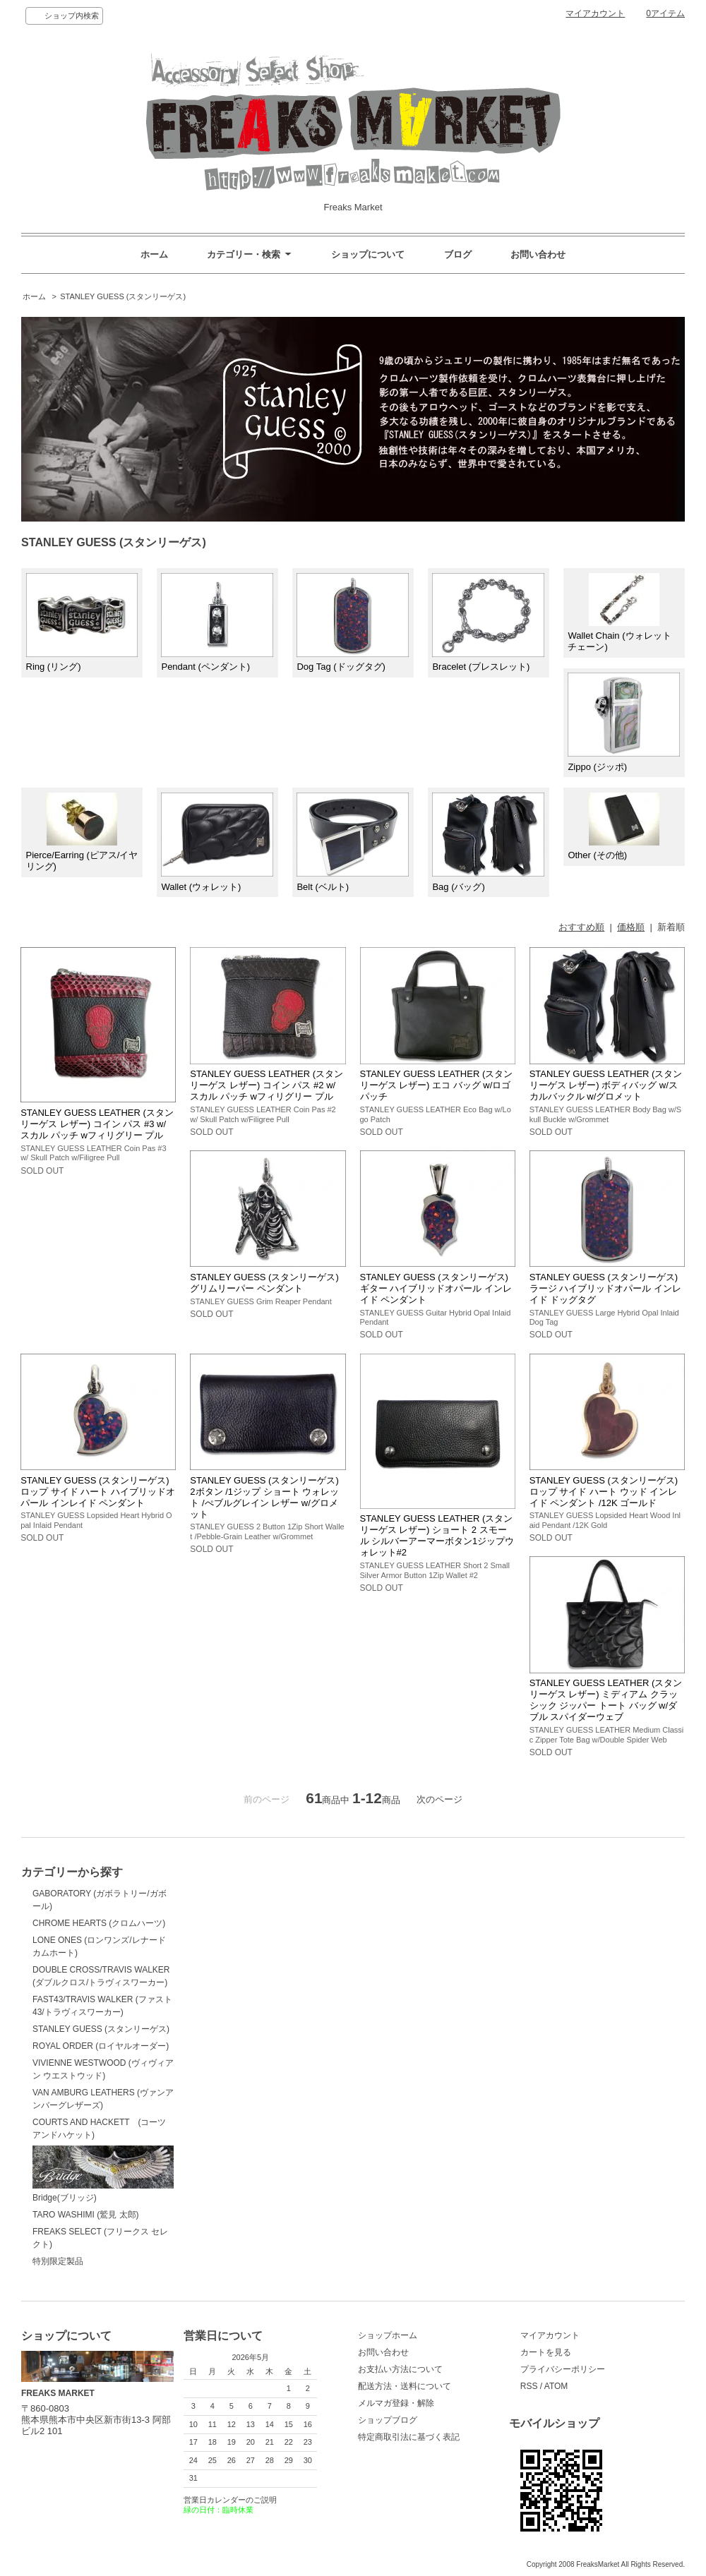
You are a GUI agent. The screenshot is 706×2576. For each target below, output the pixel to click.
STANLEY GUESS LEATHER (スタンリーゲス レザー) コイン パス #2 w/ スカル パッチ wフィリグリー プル (266, 1085)
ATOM (556, 2386)
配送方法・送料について (404, 2386)
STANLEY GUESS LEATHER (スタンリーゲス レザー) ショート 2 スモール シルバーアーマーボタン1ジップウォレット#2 (437, 1535)
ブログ (458, 254)
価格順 (631, 927)
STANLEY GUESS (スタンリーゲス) (123, 296)
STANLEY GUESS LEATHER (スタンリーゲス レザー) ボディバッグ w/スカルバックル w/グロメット (606, 1085)
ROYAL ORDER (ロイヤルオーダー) (100, 2046)
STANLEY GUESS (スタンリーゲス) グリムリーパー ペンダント (264, 1283)
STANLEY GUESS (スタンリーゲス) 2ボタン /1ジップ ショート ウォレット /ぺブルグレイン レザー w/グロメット (264, 1497)
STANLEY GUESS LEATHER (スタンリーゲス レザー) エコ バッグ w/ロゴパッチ (436, 1085)
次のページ (439, 1799)
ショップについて (368, 254)
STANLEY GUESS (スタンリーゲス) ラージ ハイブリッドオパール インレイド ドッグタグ (605, 1288)
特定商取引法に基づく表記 (409, 2437)
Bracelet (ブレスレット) (488, 623)
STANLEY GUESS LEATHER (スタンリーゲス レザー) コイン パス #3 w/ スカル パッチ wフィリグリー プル (97, 1123)
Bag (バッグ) (488, 842)
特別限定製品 (57, 2261)
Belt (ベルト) (353, 842)
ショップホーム (387, 2335)
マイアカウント (595, 13)
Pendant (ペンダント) (217, 623)
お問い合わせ (538, 254)
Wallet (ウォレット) (217, 842)
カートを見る (545, 2352)
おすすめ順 (581, 927)
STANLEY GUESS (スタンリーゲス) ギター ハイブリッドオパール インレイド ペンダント (436, 1288)
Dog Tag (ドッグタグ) (353, 623)
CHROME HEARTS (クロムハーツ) (98, 1923)
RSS (529, 2386)
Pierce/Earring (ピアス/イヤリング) (82, 832)
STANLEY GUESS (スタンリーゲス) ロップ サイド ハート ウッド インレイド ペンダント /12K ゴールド (604, 1491)
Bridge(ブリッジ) (103, 2174)
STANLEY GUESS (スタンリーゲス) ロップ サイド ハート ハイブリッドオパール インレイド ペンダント (97, 1491)
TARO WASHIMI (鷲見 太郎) (85, 2215)
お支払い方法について (400, 2369)
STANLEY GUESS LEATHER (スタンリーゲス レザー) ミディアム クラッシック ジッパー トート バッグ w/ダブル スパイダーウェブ (606, 1700)
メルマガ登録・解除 (396, 2403)
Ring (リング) (82, 623)
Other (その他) (613, 827)
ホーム (154, 254)
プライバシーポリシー (562, 2369)
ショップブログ (387, 2420)
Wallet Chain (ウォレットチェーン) (619, 613)
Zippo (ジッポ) (624, 722)
